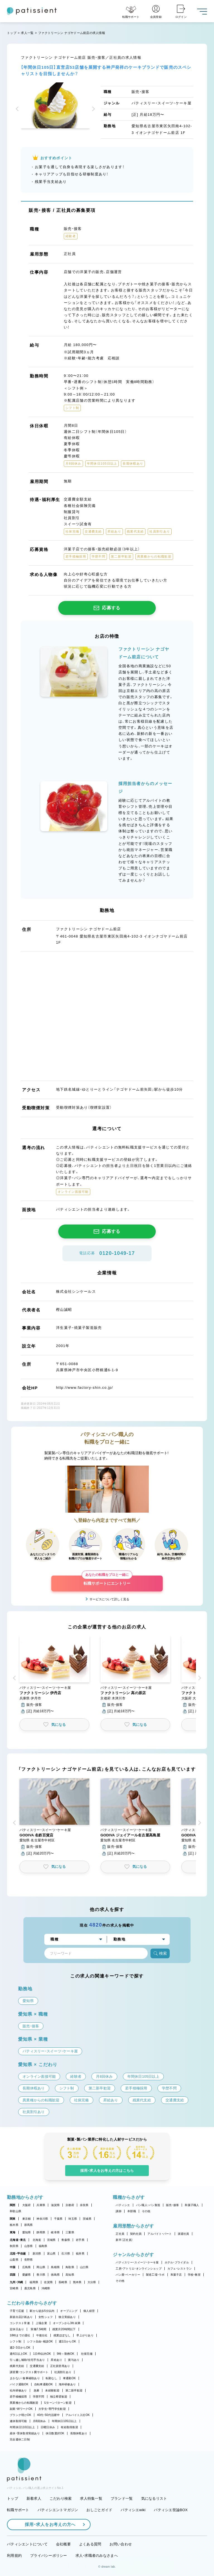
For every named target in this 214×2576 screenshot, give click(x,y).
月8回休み (39, 2421)
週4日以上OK (18, 2353)
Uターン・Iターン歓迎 (58, 2402)
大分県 (91, 2282)
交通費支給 (37, 2366)
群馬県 (28, 2224)
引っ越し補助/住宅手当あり (27, 2359)
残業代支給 (17, 2366)
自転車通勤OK (43, 2384)
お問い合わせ (121, 2544)
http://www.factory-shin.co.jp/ (84, 1387)
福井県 (80, 2253)
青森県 (65, 2239)
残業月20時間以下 (64, 2329)
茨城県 (87, 2218)
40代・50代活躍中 (48, 2414)
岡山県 (41, 2267)
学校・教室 (194, 2274)
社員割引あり (63, 2372)
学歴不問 (38, 2396)
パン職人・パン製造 (148, 2205)
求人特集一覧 (91, 2498)
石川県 (65, 2253)
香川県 (41, 2274)
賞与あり (73, 2359)
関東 (13, 2218)
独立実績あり (67, 2317)
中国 (13, 2267)
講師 (118, 2211)
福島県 (43, 2246)
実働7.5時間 (38, 2329)
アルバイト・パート (159, 2233)
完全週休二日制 (20, 2439)
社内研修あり (18, 2390)
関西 (13, 2205)
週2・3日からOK (20, 2347)
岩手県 (80, 2239)
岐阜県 (55, 2232)
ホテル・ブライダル (177, 2262)
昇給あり (56, 2359)
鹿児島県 (30, 2288)
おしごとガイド (99, 2510)
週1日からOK (67, 2341)
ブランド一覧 (122, 2498)
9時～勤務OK (65, 2353)
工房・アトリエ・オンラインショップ (138, 2268)
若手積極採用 (18, 2396)
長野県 (28, 2259)
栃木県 (14, 2224)
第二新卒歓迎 (74, 2390)
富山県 (51, 2253)
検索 (160, 1953)
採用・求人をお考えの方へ (47, 2524)
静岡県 (41, 2232)
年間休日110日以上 (22, 2427)
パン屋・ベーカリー (128, 2274)
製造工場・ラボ (155, 2274)
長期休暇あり (78, 2433)
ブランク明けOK (20, 2414)
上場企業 (41, 2323)
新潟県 (37, 2253)
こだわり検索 (61, 2498)
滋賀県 (55, 2205)
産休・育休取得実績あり (25, 2433)
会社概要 (63, 2544)
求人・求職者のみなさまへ (97, 2555)
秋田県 (14, 2246)
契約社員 (136, 2233)
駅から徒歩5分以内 (42, 2310)
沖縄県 (46, 2288)
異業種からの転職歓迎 (24, 2402)
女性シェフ (45, 2317)
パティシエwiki (133, 2510)
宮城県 (51, 2239)
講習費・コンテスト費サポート (29, 2372)
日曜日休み (48, 2427)
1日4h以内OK (42, 2353)
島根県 (55, 2267)
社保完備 (87, 2353)
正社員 (120, 2233)
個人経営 (89, 2310)
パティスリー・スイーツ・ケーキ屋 (137, 2262)
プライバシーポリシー (48, 2555)
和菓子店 (176, 2274)
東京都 (26, 2218)
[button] (18, 109)
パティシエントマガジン (58, 2510)
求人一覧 (27, 33)
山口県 (84, 2267)
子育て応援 (17, 2310)
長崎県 (63, 2282)
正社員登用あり (60, 2366)
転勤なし (51, 2378)
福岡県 (34, 2282)
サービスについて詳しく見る (109, 1599)
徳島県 (55, 2274)
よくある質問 (90, 2544)
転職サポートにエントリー (107, 1581)
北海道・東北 (18, 2239)
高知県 (69, 2274)
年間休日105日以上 (64, 2421)
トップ (11, 33)
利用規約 (14, 2555)
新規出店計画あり (21, 2317)
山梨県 (14, 2259)
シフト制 (15, 2341)
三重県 (69, 2232)
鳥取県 (69, 2267)
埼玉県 (72, 2218)
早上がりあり (85, 2335)
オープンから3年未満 (66, 2323)
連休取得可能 (18, 2421)
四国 (13, 2274)
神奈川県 (42, 2218)
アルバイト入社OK (77, 2414)
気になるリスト (154, 2498)
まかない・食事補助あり (25, 2378)
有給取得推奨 (69, 2427)
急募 (37, 2390)
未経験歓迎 (52, 2390)
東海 (13, 2232)
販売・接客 (172, 2205)
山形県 (28, 2246)
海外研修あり (67, 2384)
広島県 (26, 2267)
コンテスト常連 (20, 2323)
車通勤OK (69, 2378)
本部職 (131, 2211)
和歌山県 (15, 2211)
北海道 (37, 2239)
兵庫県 (41, 2205)
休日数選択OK (55, 2433)
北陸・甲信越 (18, 2253)
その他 (146, 2211)
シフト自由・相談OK (40, 2341)
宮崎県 (14, 2288)
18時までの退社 (20, 2335)
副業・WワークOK (21, 2408)
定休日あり (17, 2329)
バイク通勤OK (19, 2384)
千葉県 (58, 2218)
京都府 (69, 2205)
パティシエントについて (27, 2544)
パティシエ (123, 2205)
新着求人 (33, 2498)
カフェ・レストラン (179, 2268)
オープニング (68, 2310)
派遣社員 (183, 2233)
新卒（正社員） (124, 2239)
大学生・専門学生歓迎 (52, 2408)
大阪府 (26, 2205)
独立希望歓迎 (58, 2396)
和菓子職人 (192, 2205)
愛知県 (26, 2232)
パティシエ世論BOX (171, 2510)
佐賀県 (48, 2282)
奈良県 (84, 2205)
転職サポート (18, 2510)
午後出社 (42, 2335)
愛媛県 (26, 2274)
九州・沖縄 (16, 2282)
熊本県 (77, 2282)
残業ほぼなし (62, 2335)
